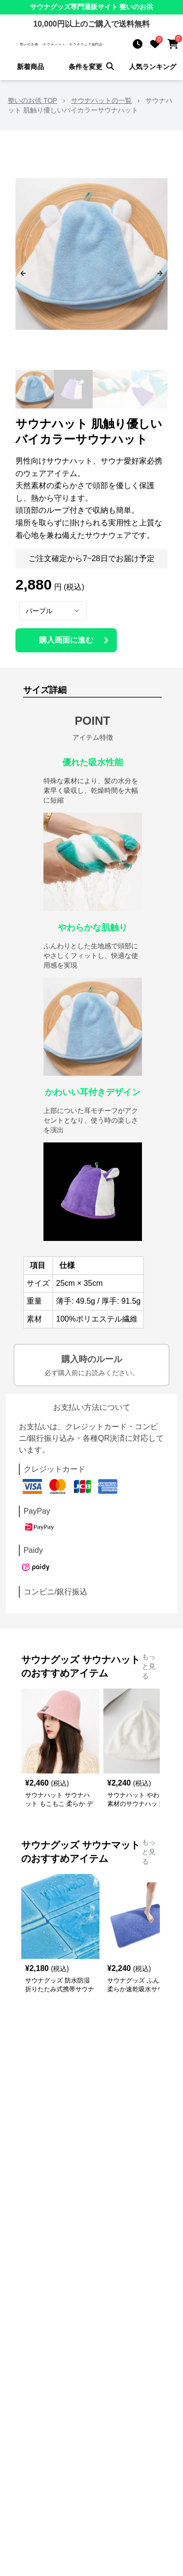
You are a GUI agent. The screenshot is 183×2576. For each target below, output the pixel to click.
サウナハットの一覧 (101, 100)
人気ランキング (152, 66)
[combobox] (53, 610)
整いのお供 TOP (32, 100)
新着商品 (30, 66)
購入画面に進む (75, 640)
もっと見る (148, 1666)
